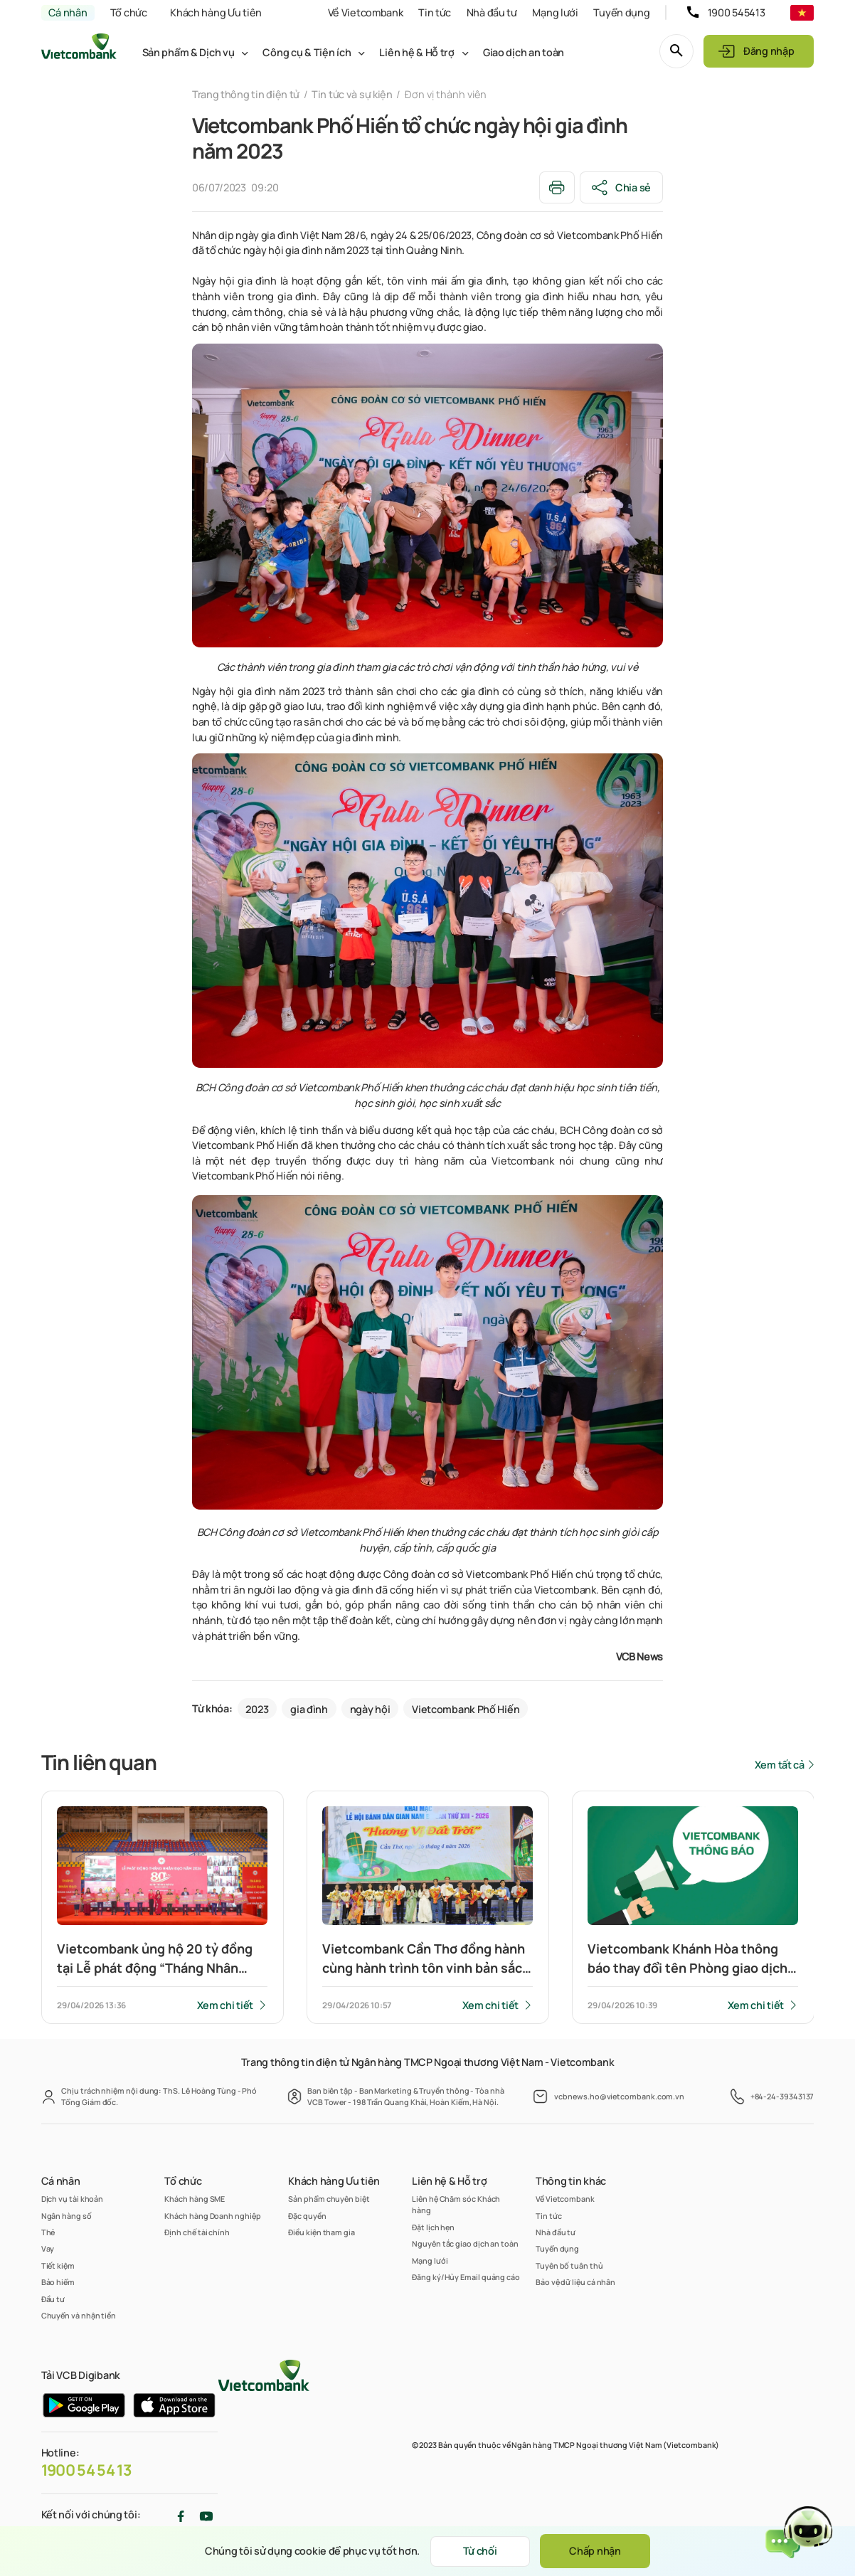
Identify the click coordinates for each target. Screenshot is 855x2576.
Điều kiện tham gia (321, 2232)
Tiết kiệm (58, 2265)
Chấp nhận (594, 2551)
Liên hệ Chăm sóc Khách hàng (456, 2204)
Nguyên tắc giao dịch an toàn (465, 2243)
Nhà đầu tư (492, 12)
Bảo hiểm (58, 2281)
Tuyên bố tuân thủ (569, 2265)
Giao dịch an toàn (523, 52)
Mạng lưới (555, 12)
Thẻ (48, 2232)
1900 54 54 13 (86, 2470)
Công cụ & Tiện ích (306, 52)
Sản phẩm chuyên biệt (328, 2198)
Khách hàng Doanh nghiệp (212, 2215)
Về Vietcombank (365, 12)
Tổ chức (128, 12)
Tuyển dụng (621, 12)
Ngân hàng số (66, 2215)
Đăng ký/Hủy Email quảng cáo (466, 2277)
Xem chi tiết (225, 2005)
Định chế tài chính (197, 2232)
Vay (48, 2248)
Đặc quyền (307, 2215)
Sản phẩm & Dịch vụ (188, 52)
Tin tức (434, 12)
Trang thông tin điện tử (245, 94)
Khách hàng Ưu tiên (216, 12)
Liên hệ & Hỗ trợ (416, 52)
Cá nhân (67, 12)
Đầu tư (53, 2299)
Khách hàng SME (194, 2198)
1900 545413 (736, 12)
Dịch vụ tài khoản (72, 2198)
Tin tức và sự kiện (352, 94)
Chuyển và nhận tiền (78, 2315)
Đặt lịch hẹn (433, 2227)
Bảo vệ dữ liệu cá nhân (575, 2281)
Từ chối (480, 2551)
